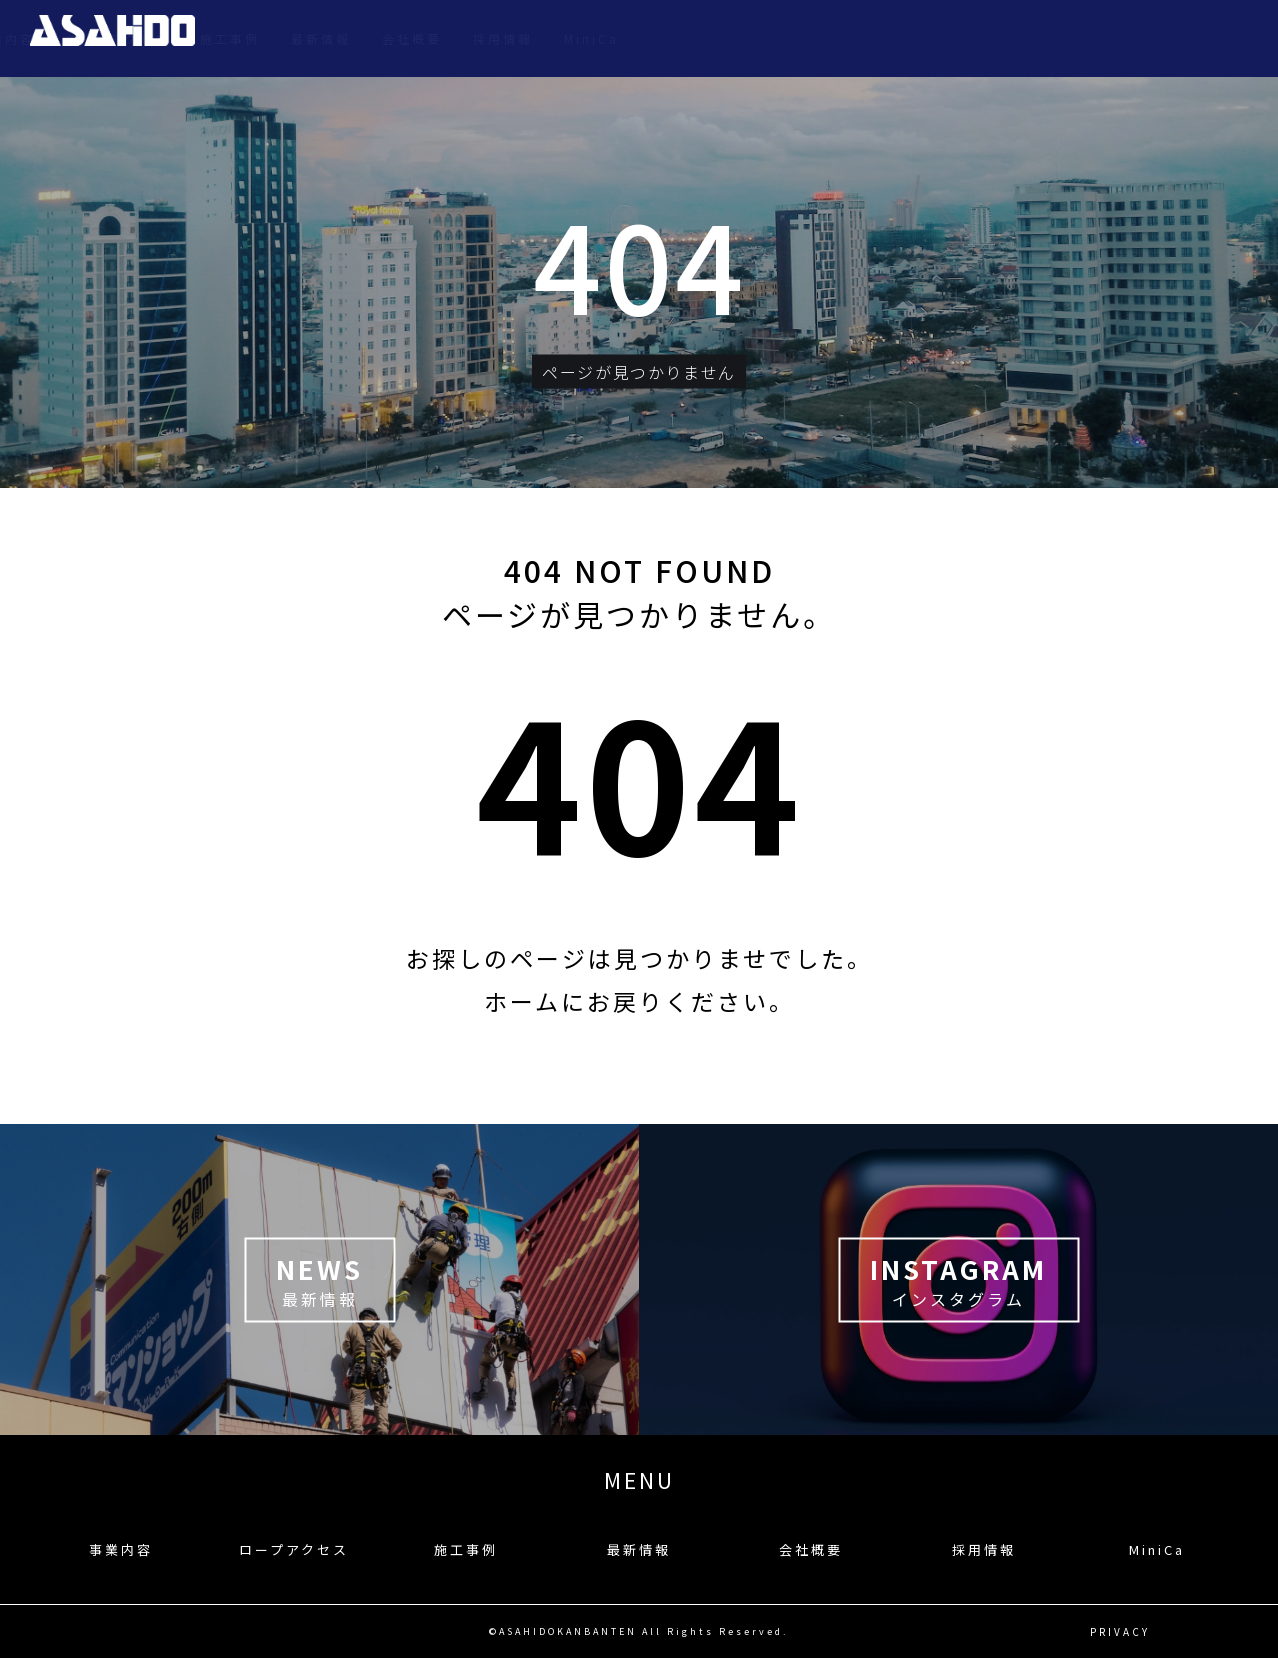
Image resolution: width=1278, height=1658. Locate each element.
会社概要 (1053, 38)
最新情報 (962, 38)
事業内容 (646, 38)
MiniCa (1232, 38)
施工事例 (871, 38)
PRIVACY (1120, 1631)
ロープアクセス (758, 38)
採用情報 (1144, 38)
